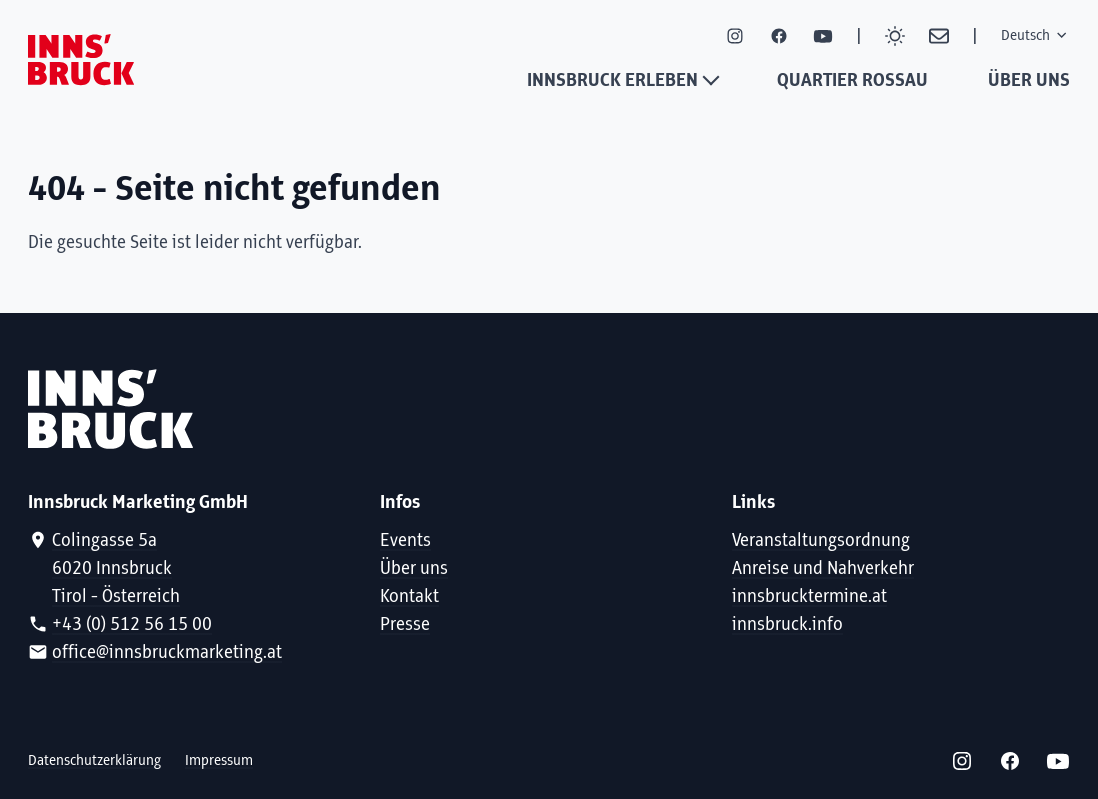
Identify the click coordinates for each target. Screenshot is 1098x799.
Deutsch (1035, 35)
